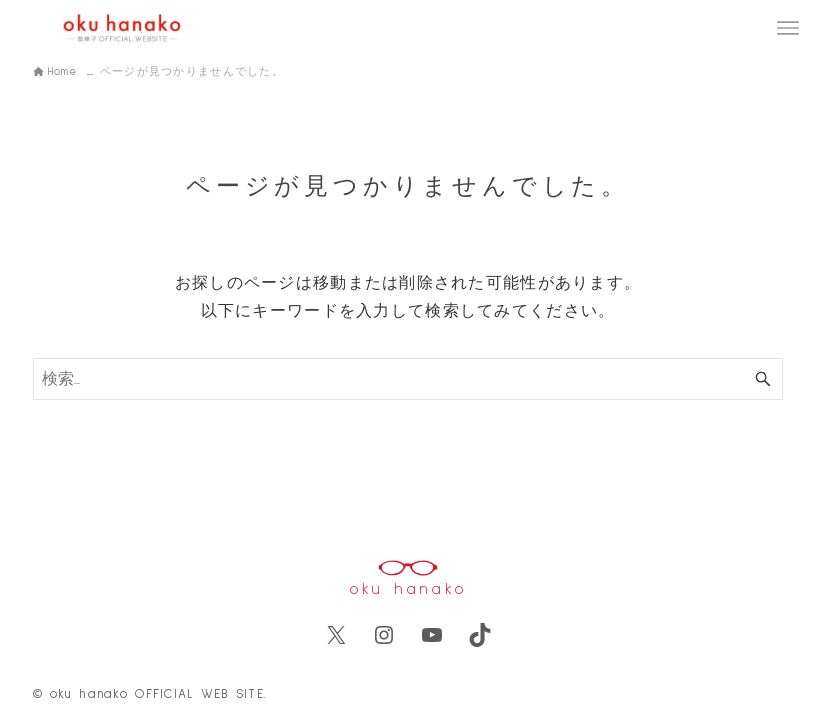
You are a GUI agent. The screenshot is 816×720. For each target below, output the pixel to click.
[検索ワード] (408, 379)
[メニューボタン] (788, 28)
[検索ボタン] (763, 379)
